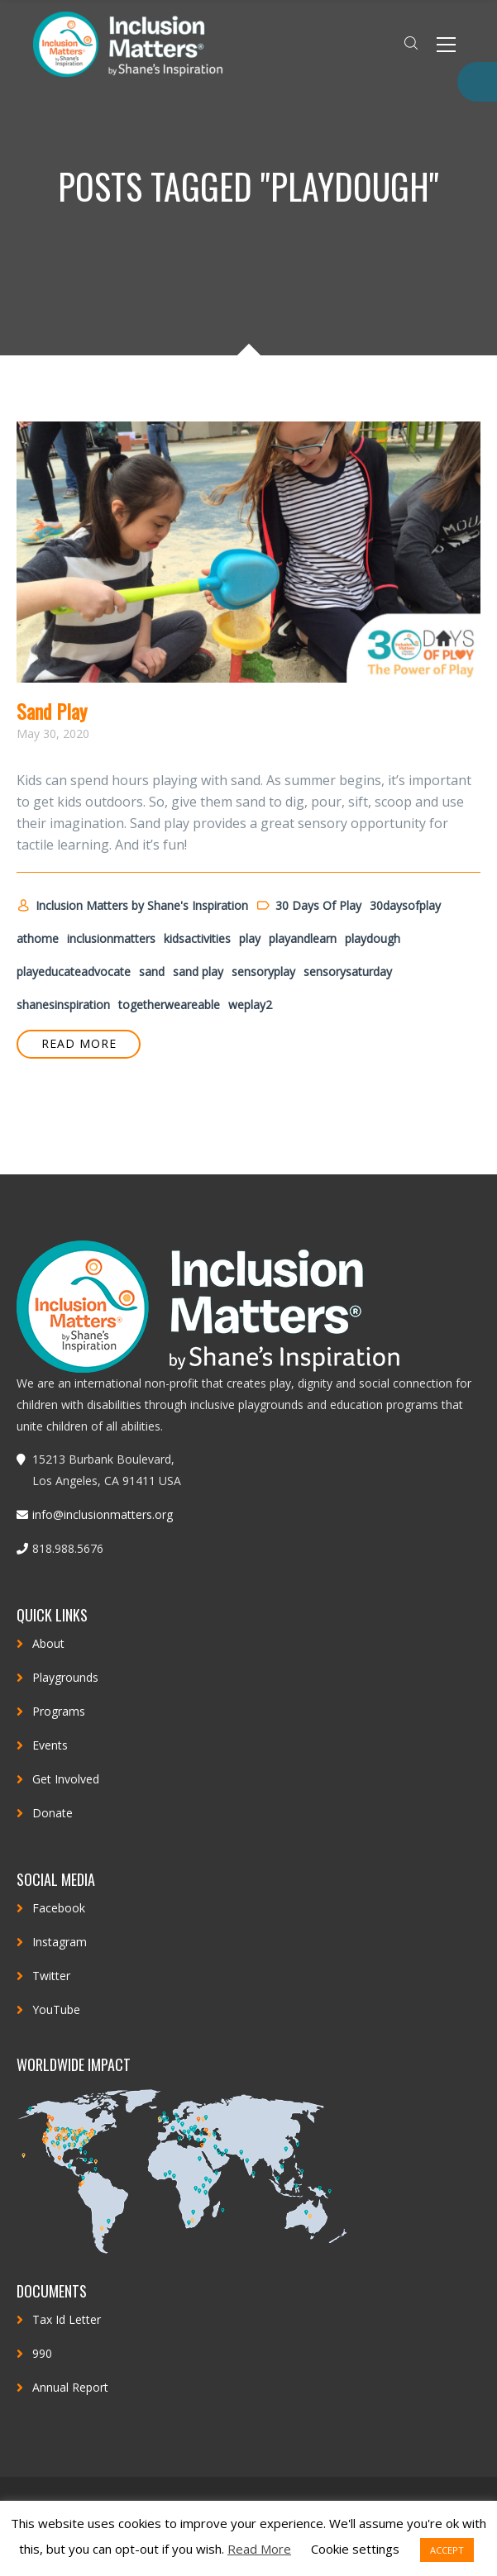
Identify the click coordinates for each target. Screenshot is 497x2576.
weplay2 (250, 1004)
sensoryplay (263, 971)
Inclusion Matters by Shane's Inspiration (132, 906)
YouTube (56, 2009)
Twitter (51, 1975)
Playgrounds (65, 1677)
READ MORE (79, 1043)
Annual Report (70, 2387)
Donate (52, 1813)
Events (50, 1745)
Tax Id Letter (66, 2319)
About (48, 1643)
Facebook (58, 1908)
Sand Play (52, 711)
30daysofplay (405, 905)
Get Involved (65, 1779)
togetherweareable (169, 1004)
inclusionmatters (111, 938)
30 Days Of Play (308, 906)
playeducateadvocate (74, 971)
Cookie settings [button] (355, 2548)
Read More (259, 2548)
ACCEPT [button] (447, 2550)
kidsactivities (197, 938)
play (249, 938)
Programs (58, 1711)
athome (38, 938)
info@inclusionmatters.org (102, 1514)
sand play (198, 971)
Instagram (59, 1942)
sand (152, 971)
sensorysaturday (347, 971)
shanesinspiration (63, 1004)
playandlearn (303, 938)
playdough (372, 938)
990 (42, 2353)
